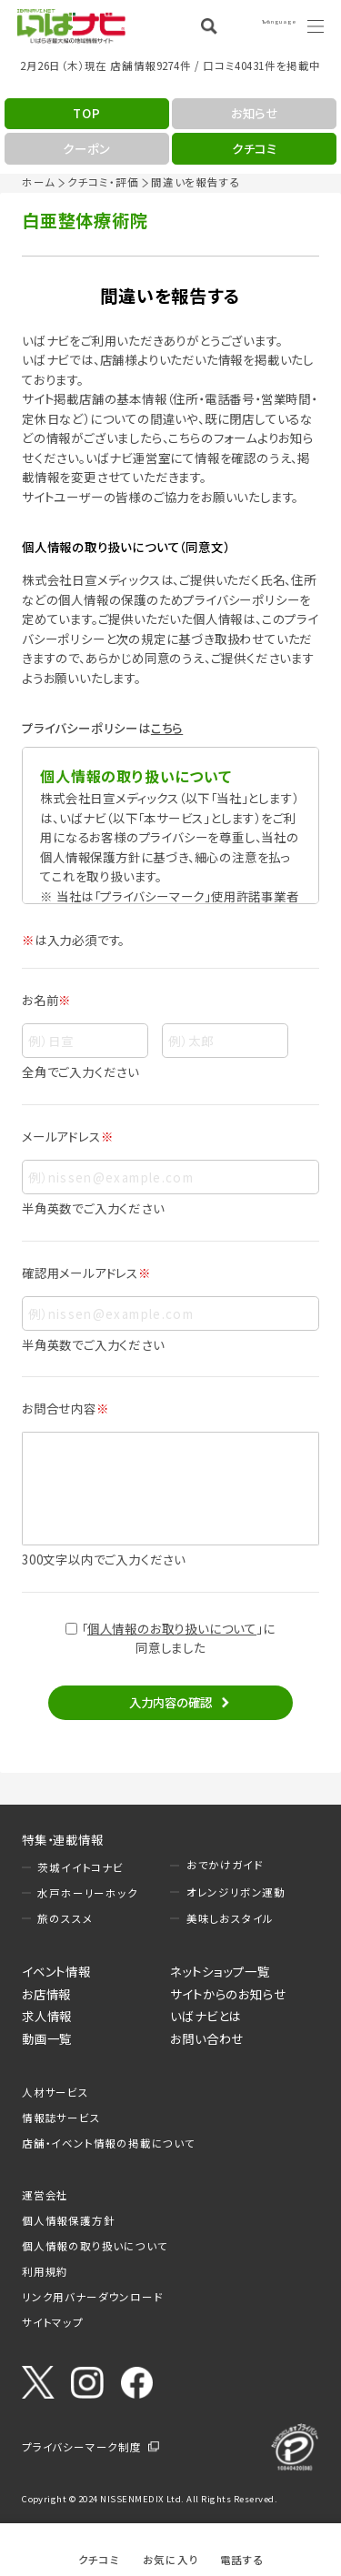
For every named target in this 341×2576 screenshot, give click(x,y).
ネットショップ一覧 (219, 1971)
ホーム (38, 182)
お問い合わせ (207, 2038)
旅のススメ (65, 1918)
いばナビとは (205, 2016)
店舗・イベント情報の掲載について (109, 2143)
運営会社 (45, 2195)
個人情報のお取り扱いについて (171, 1628)
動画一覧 (47, 2038)
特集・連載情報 (63, 1839)
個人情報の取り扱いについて (94, 2246)
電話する (242, 2559)
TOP (86, 113)
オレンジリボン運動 (236, 1892)
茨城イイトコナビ (80, 1867)
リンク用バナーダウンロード (92, 2296)
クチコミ (99, 2559)
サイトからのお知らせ (228, 1994)
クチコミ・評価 (103, 182)
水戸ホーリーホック (87, 1893)
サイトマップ (53, 2322)
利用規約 (45, 2271)
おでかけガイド (225, 1864)
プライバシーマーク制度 (82, 2447)
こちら (167, 728)
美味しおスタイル (230, 1918)
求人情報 (47, 2016)
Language (268, 25)
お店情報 (46, 1994)
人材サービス (55, 2092)
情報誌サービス (61, 2117)
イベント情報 (56, 1971)
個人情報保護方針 (68, 2220)
